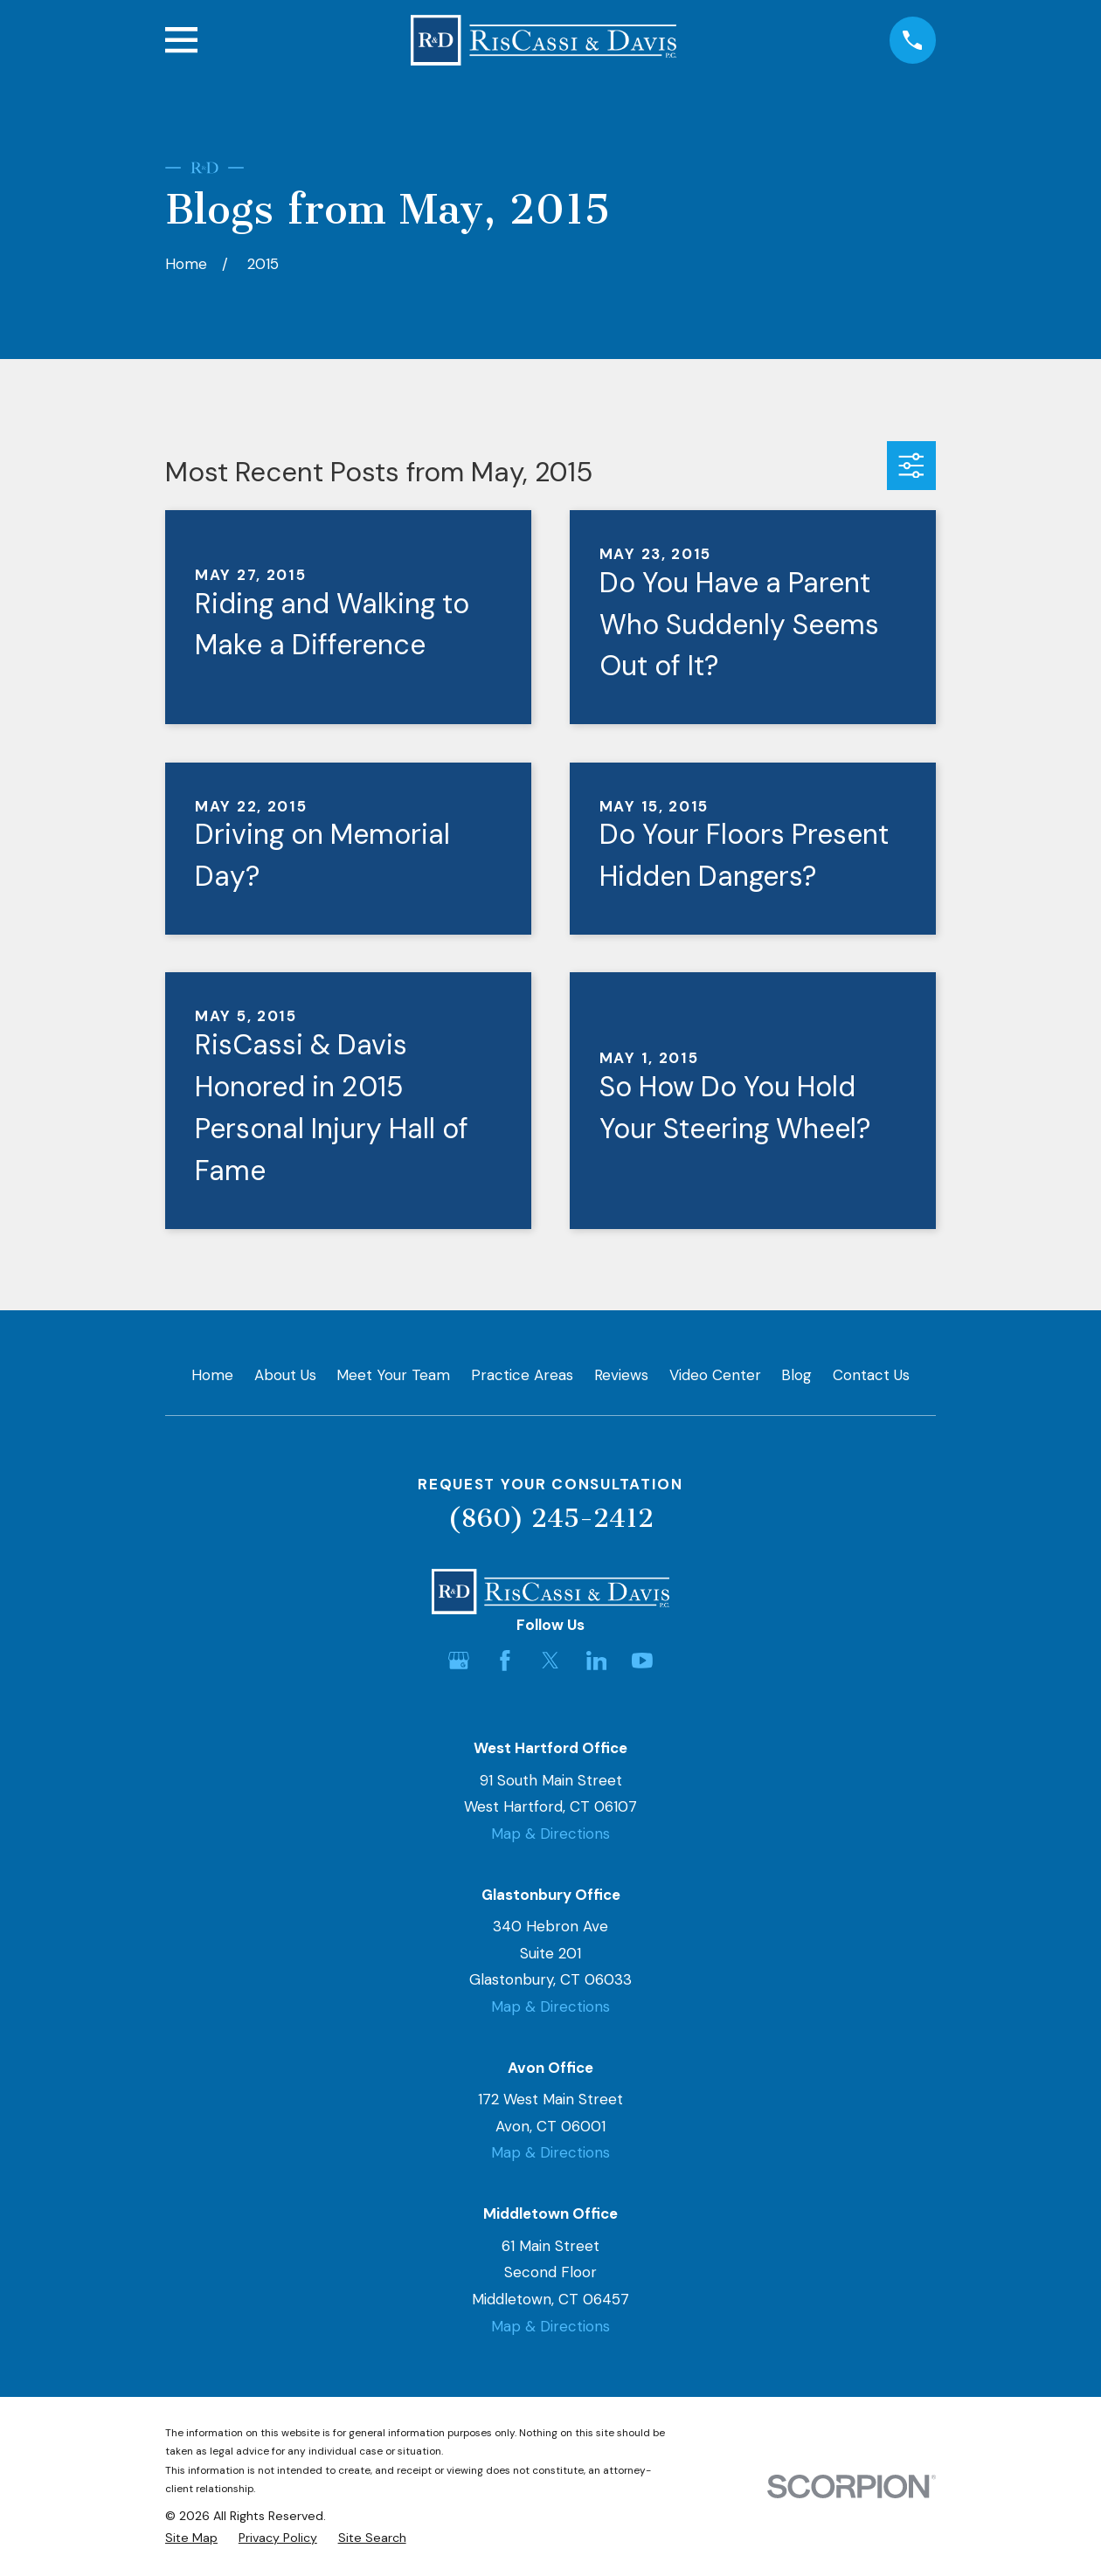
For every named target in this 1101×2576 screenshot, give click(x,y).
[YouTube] (642, 1660)
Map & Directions (550, 1833)
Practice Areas (522, 1375)
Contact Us (871, 1375)
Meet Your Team (393, 1375)
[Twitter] (550, 1660)
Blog (796, 1375)
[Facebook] (505, 1660)
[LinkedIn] (596, 1660)
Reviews (621, 1375)
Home (212, 1375)
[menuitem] (191, 2538)
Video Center (715, 1375)
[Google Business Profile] (458, 1660)
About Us (285, 1375)
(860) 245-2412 (550, 1518)
